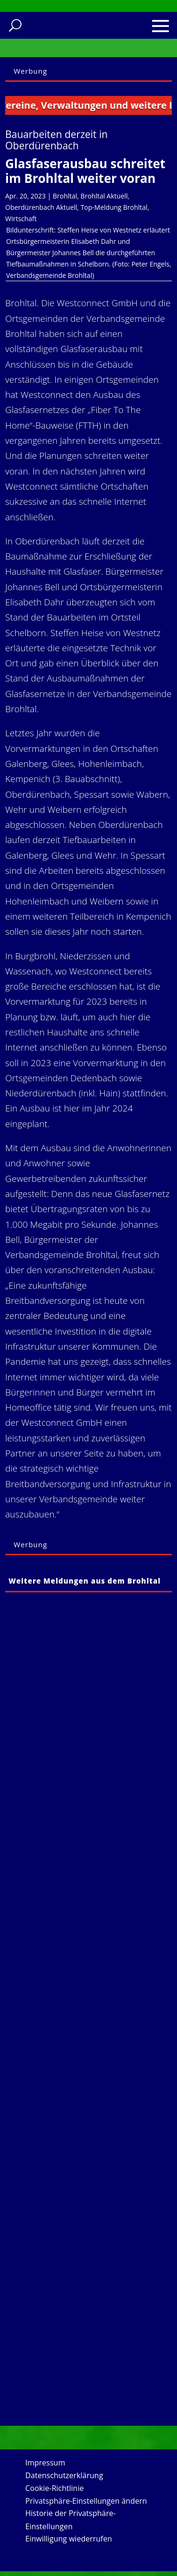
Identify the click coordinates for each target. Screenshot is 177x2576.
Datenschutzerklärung (64, 2475)
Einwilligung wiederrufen (68, 2538)
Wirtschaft (21, 218)
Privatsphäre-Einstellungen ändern (86, 2501)
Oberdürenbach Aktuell (41, 207)
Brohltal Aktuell (104, 195)
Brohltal (65, 195)
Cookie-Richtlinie (54, 2488)
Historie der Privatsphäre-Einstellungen (70, 2519)
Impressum (45, 2462)
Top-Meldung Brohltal (114, 207)
